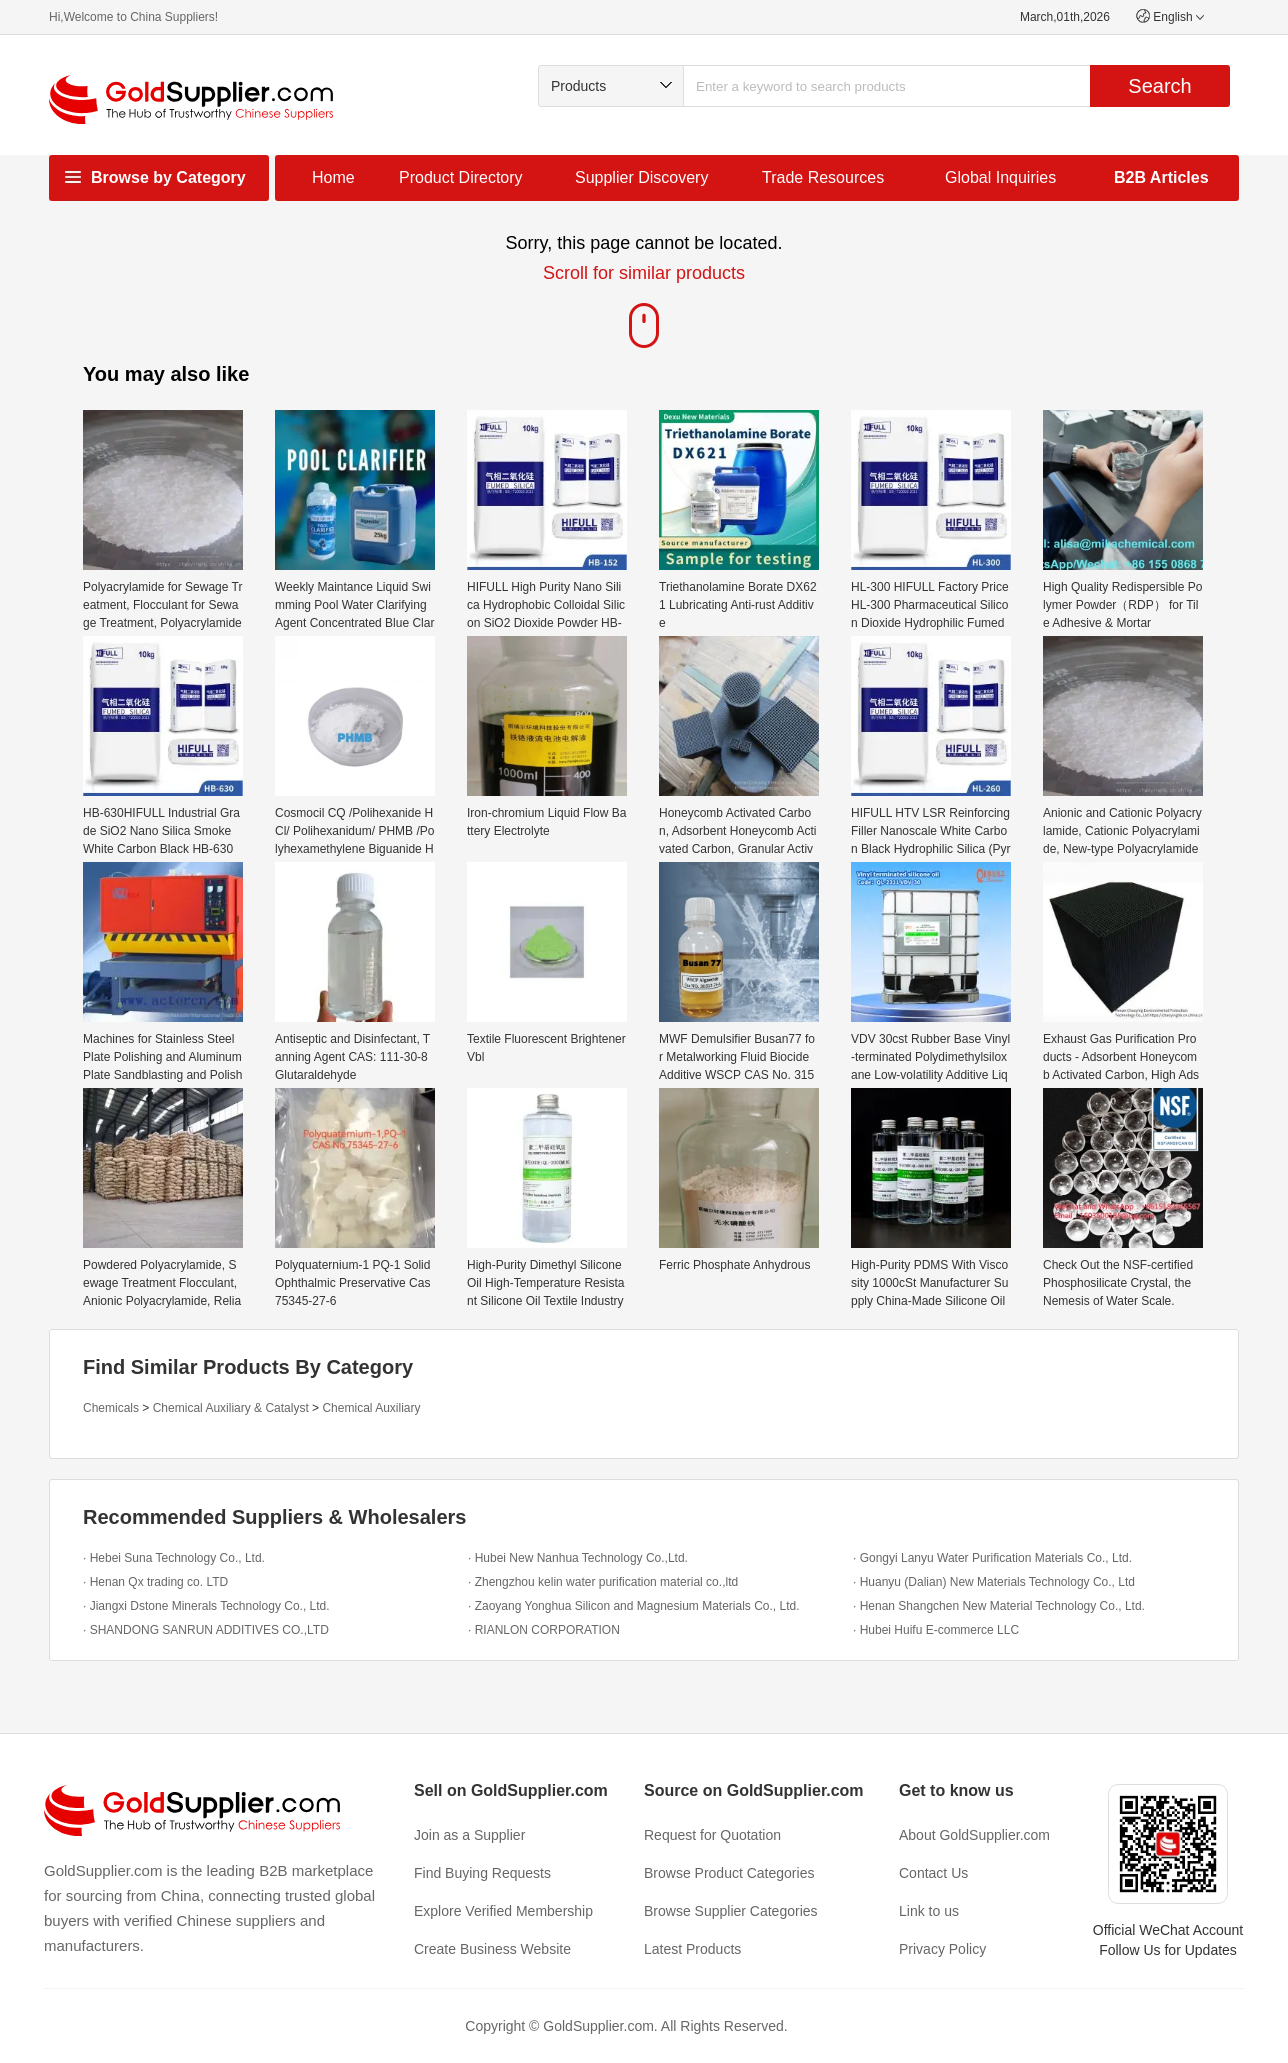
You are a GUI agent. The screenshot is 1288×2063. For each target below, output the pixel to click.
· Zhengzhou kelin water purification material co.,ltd (603, 1582)
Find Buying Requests (482, 1873)
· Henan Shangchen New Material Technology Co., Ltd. (999, 1606)
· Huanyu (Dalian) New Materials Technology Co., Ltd (994, 1582)
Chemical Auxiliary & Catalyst (231, 1408)
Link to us (929, 1911)
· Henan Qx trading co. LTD (155, 1582)
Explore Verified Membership (503, 1911)
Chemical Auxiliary (371, 1408)
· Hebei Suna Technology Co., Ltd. (174, 1558)
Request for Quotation (712, 1835)
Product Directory (461, 177)
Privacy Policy (942, 1949)
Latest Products (692, 1949)
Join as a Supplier (469, 1835)
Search (1159, 86)
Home (333, 177)
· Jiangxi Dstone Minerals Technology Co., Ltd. (206, 1606)
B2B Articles (1161, 177)
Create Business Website (492, 1949)
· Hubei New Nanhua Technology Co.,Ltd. (578, 1558)
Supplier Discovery (641, 177)
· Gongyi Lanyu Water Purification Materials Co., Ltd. (992, 1558)
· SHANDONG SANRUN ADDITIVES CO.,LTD (206, 1630)
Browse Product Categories (729, 1873)
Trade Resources (823, 177)
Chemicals (111, 1408)
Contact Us (933, 1873)
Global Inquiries (1000, 177)
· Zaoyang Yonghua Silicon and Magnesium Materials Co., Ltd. (634, 1606)
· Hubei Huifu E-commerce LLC (936, 1630)
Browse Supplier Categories (731, 1911)
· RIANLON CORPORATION (544, 1630)
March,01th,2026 (1065, 17)
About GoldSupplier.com (974, 1835)
